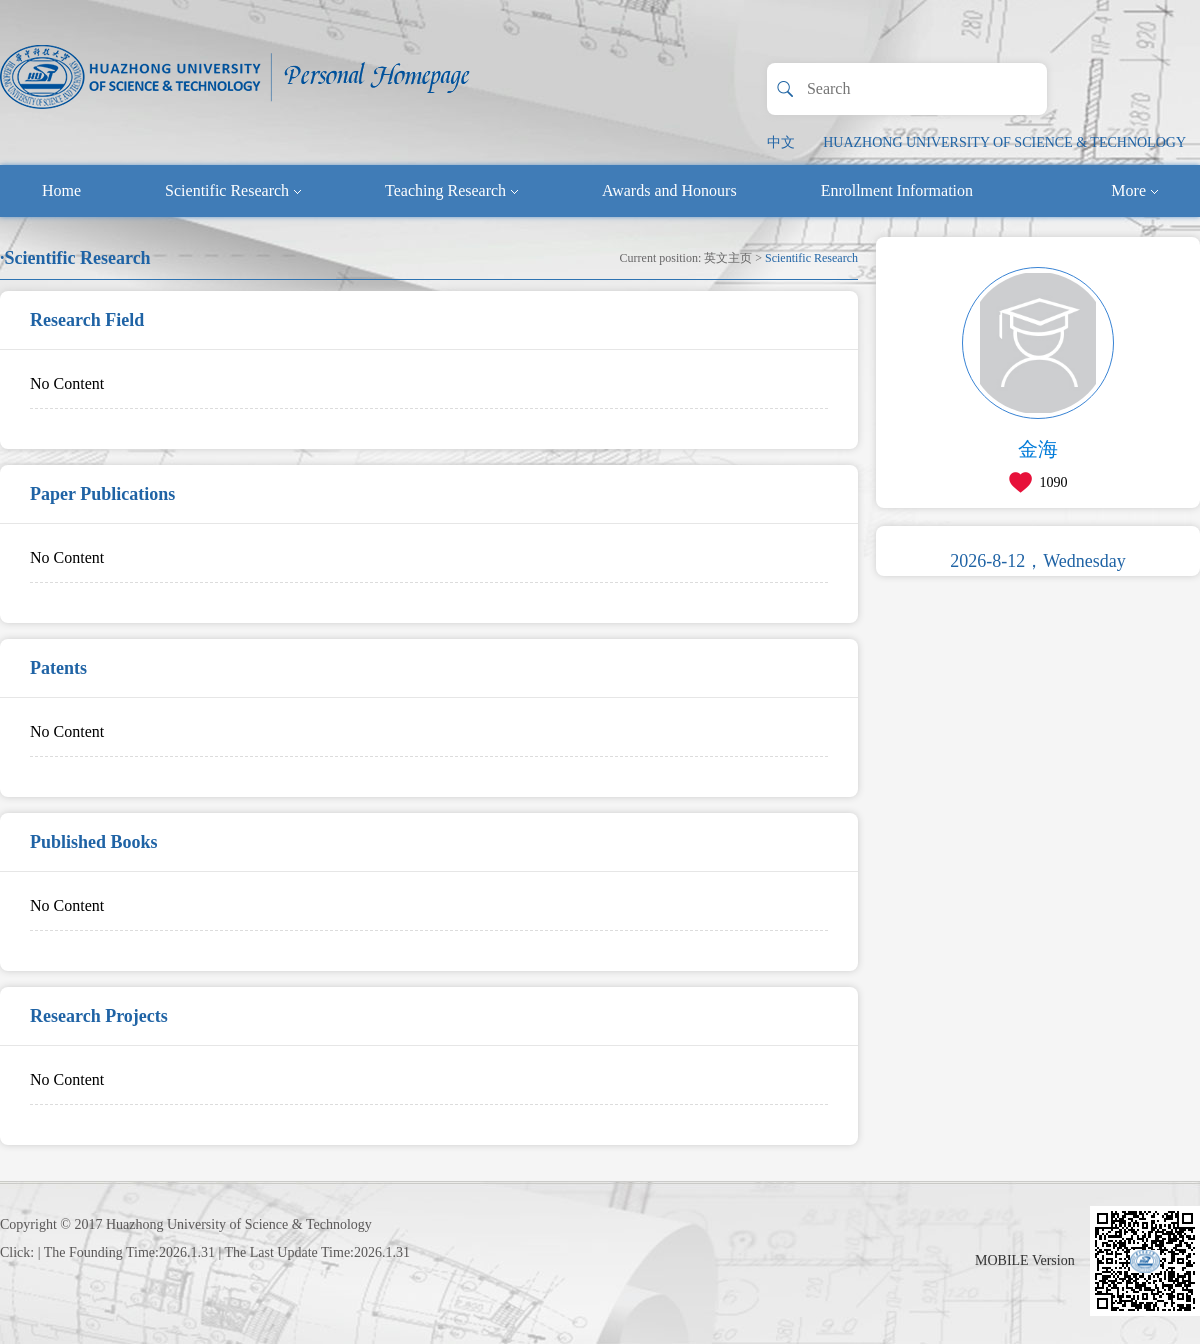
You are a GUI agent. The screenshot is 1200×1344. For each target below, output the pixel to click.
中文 (781, 142)
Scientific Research (233, 190)
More (1134, 190)
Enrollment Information (897, 190)
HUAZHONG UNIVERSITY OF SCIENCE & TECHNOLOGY (1004, 142)
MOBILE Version (1025, 1260)
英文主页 (728, 258)
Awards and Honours (669, 190)
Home (61, 190)
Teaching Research (451, 190)
